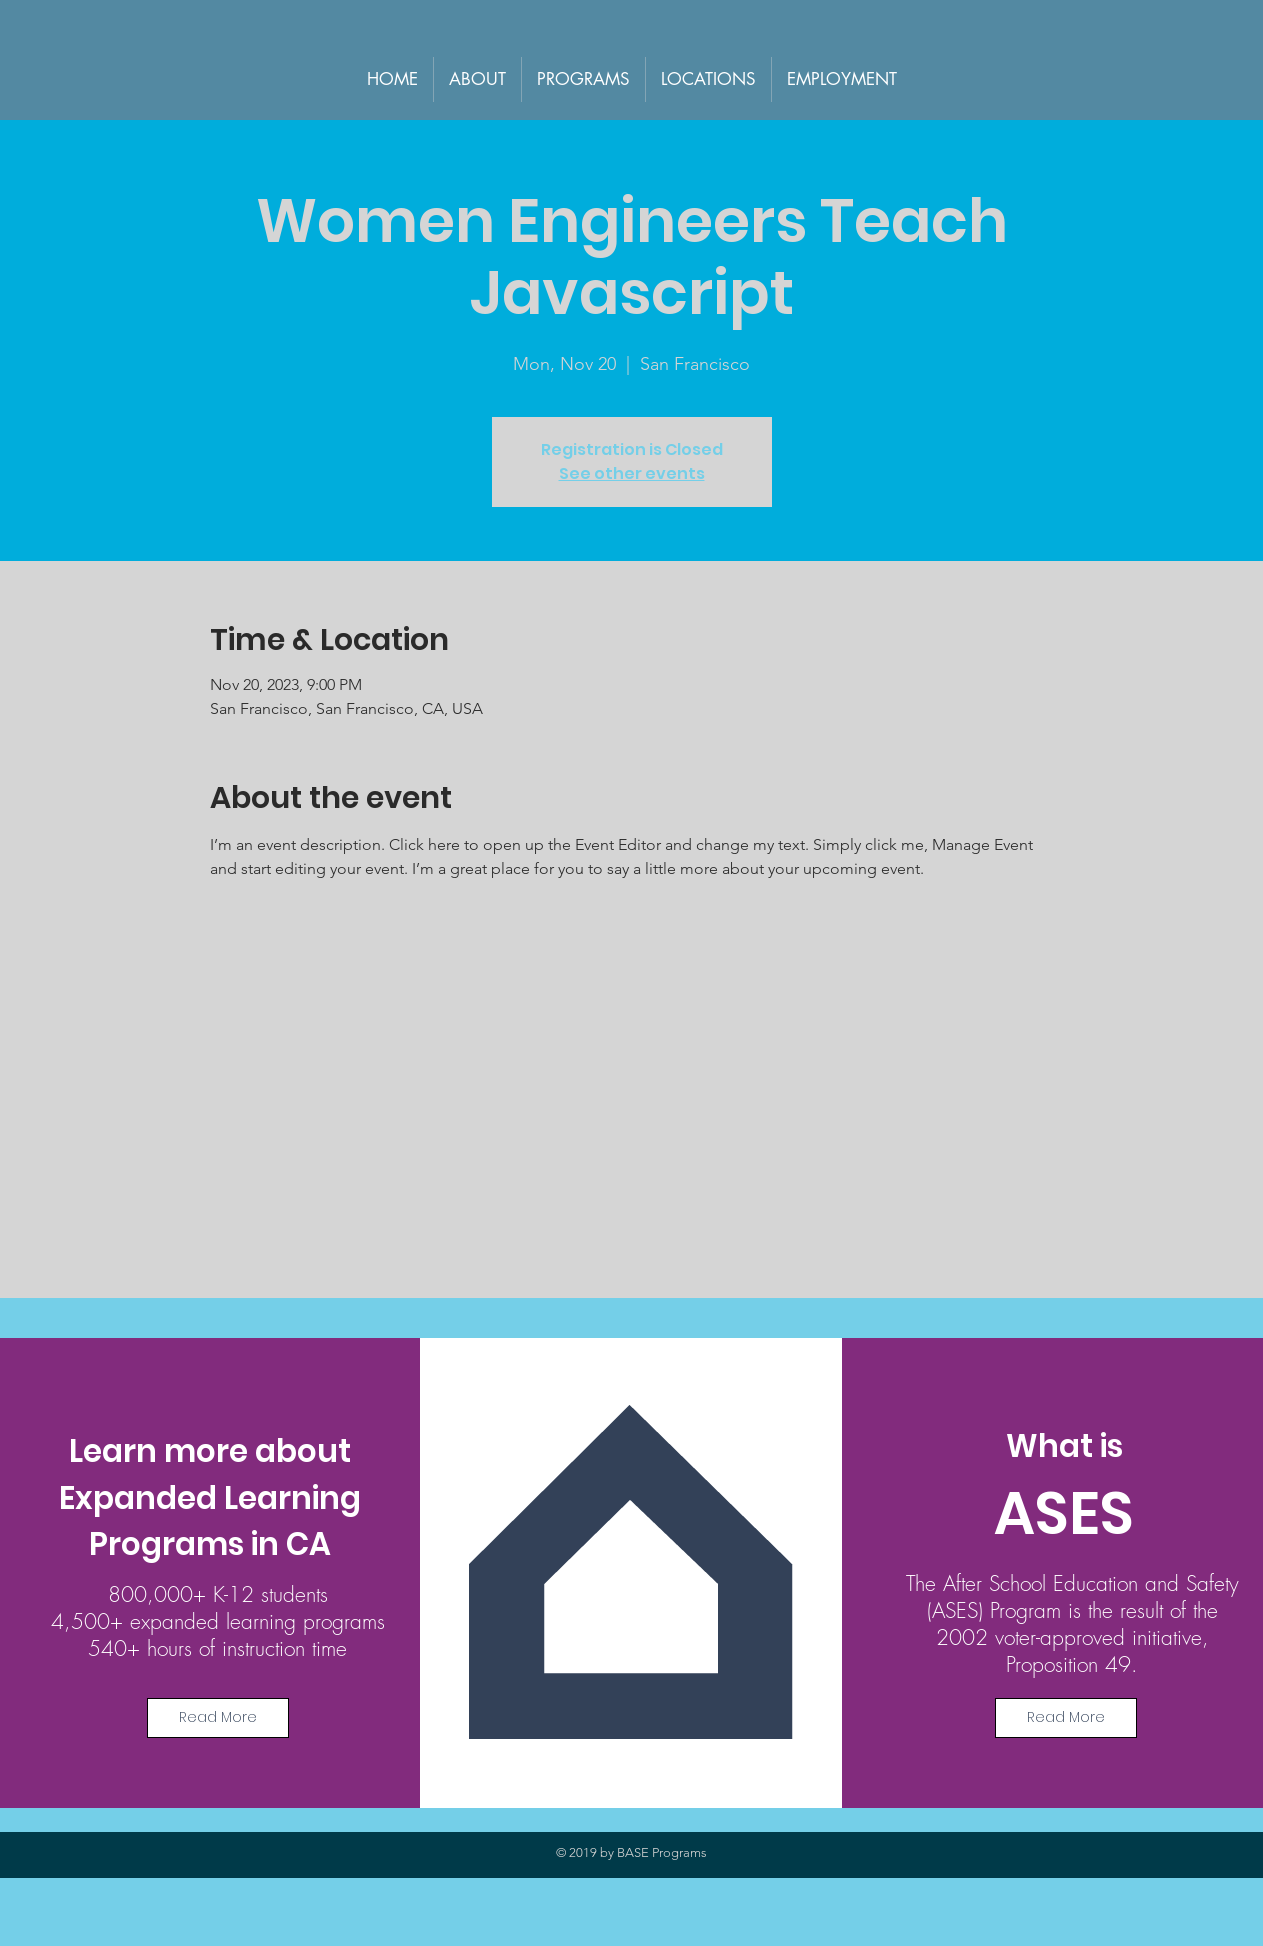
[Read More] (218, 1718)
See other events (632, 473)
